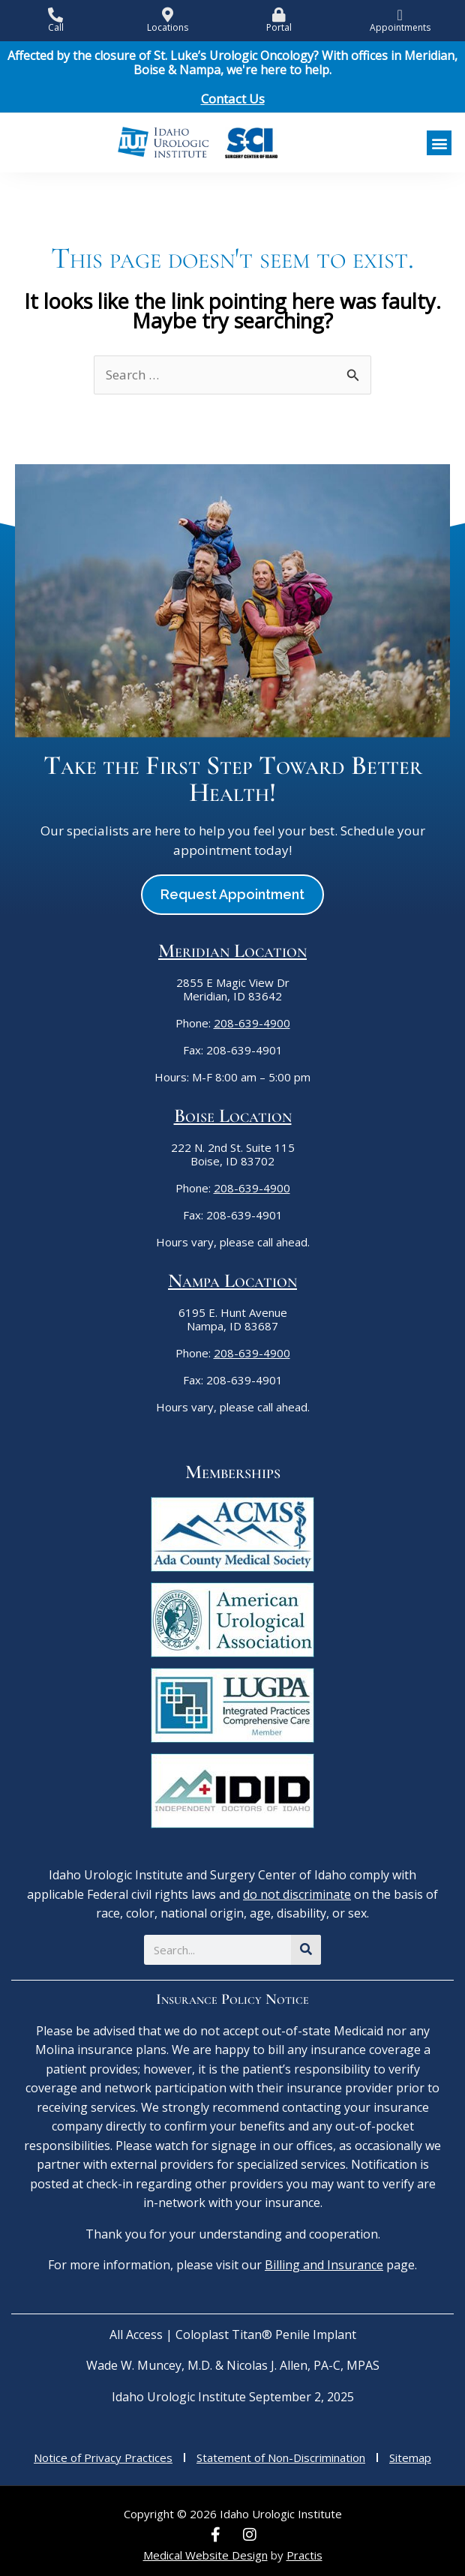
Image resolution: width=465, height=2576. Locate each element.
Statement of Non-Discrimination (280, 2457)
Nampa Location (232, 1280)
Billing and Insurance (324, 2265)
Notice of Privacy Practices (103, 2457)
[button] (439, 142)
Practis (304, 2555)
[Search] (306, 1950)
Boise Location (233, 1115)
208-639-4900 (252, 1022)
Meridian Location (232, 950)
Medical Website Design (205, 2555)
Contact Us (233, 98)
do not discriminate (297, 1894)
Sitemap (410, 2457)
